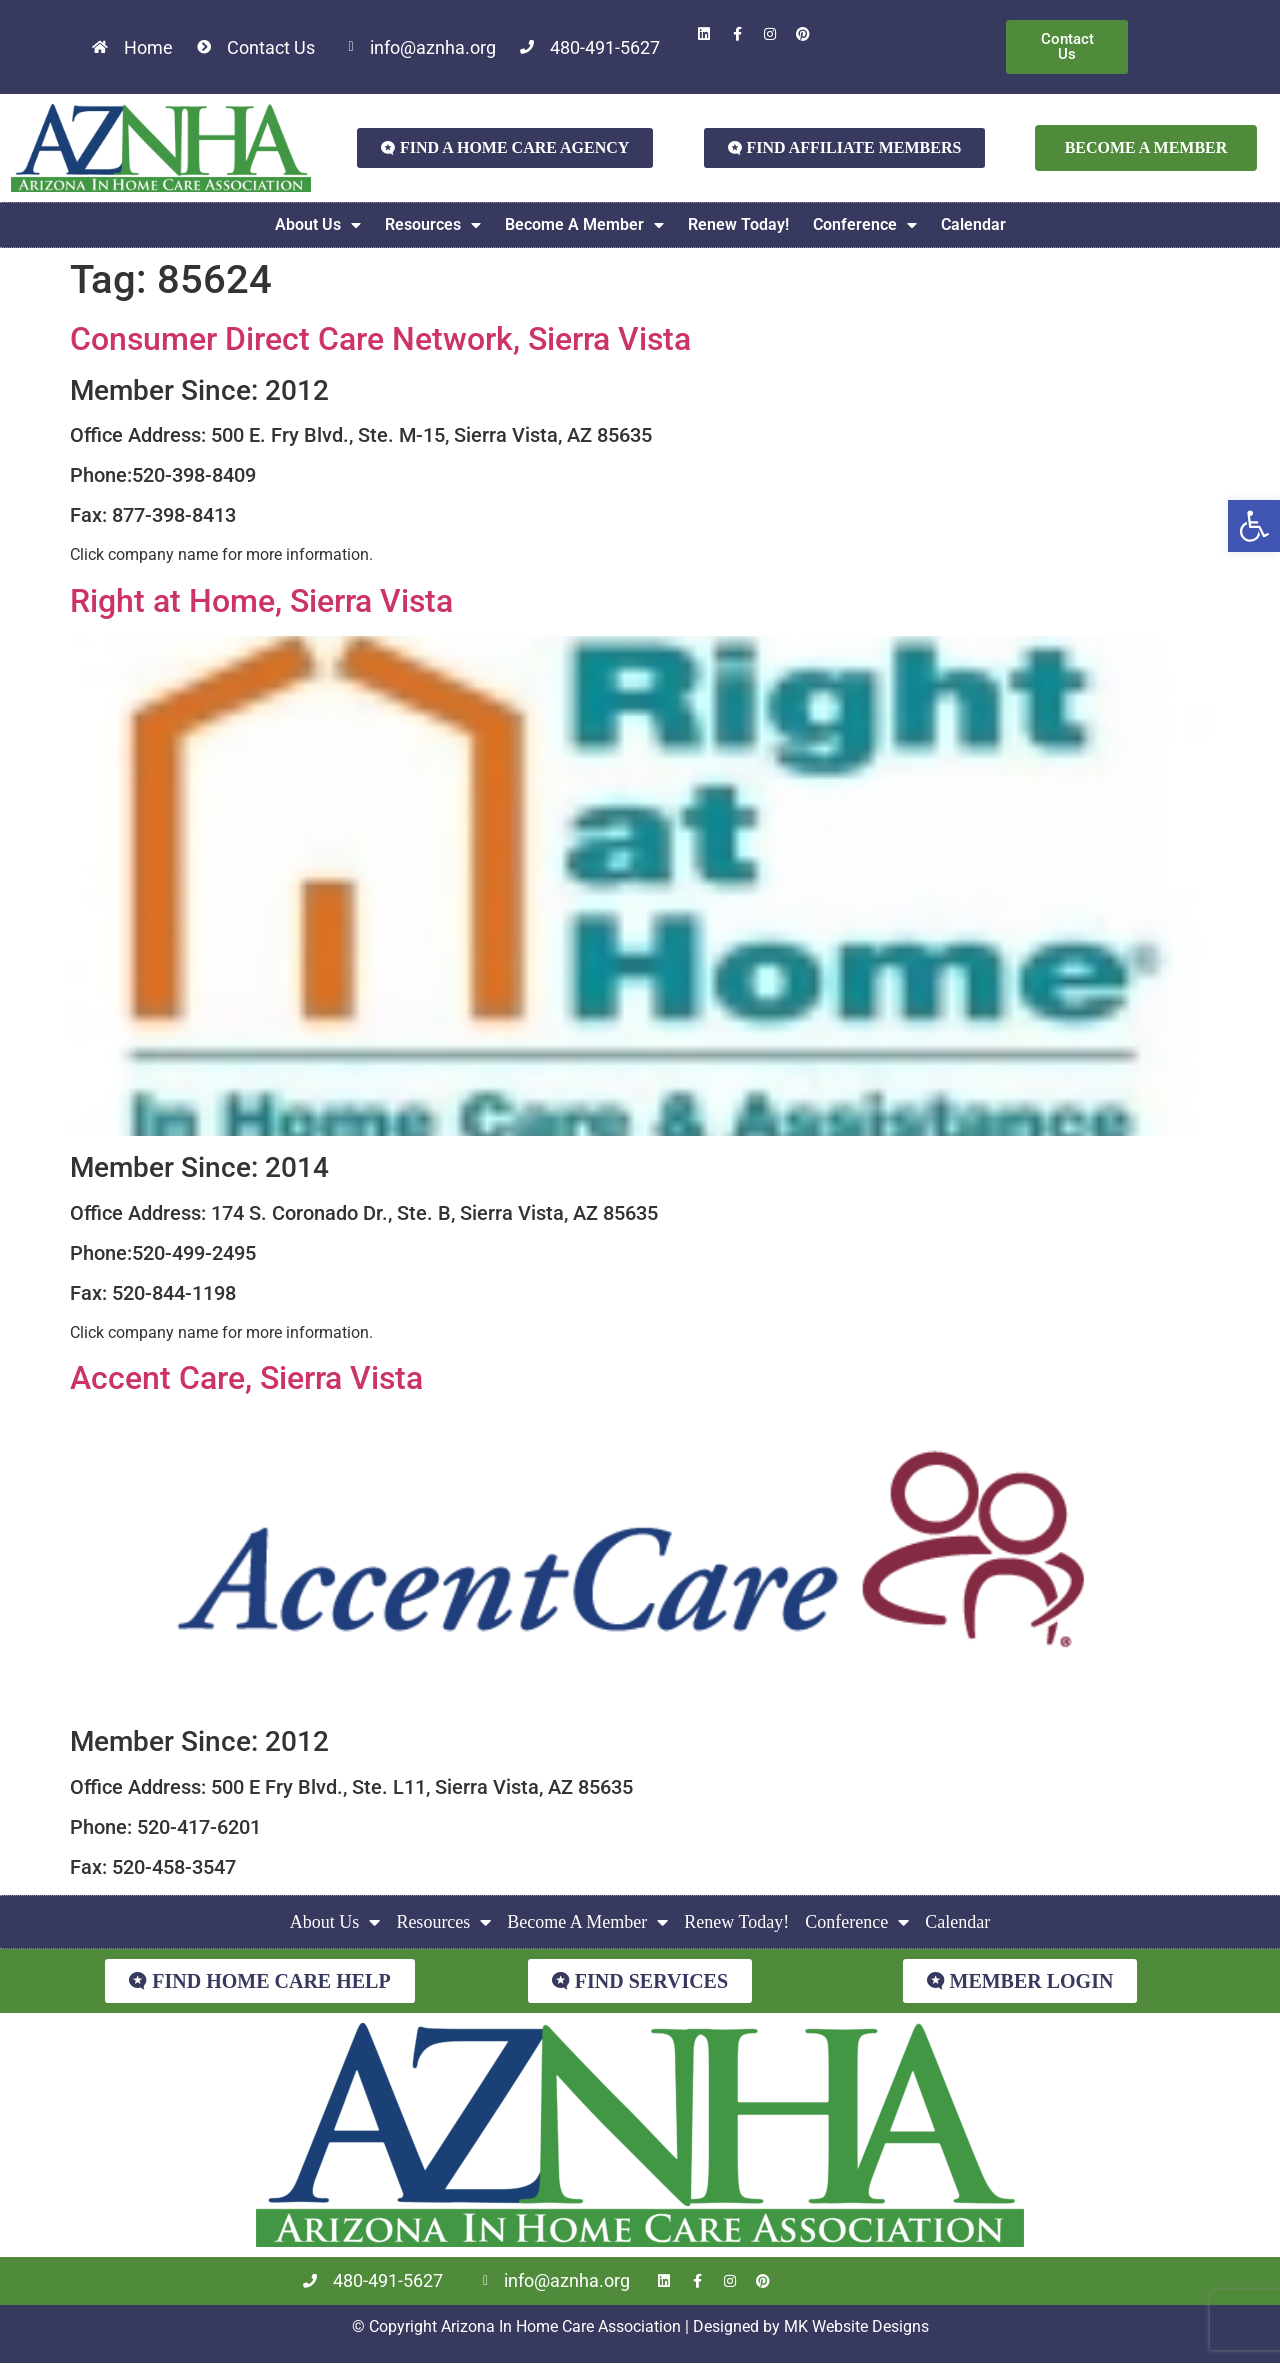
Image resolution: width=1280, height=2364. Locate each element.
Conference (865, 225)
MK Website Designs (856, 2326)
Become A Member (584, 225)
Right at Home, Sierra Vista (261, 601)
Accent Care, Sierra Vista (246, 1378)
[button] (1254, 526)
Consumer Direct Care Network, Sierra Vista (380, 339)
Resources (433, 225)
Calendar (973, 224)
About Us (318, 225)
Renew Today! (738, 224)
